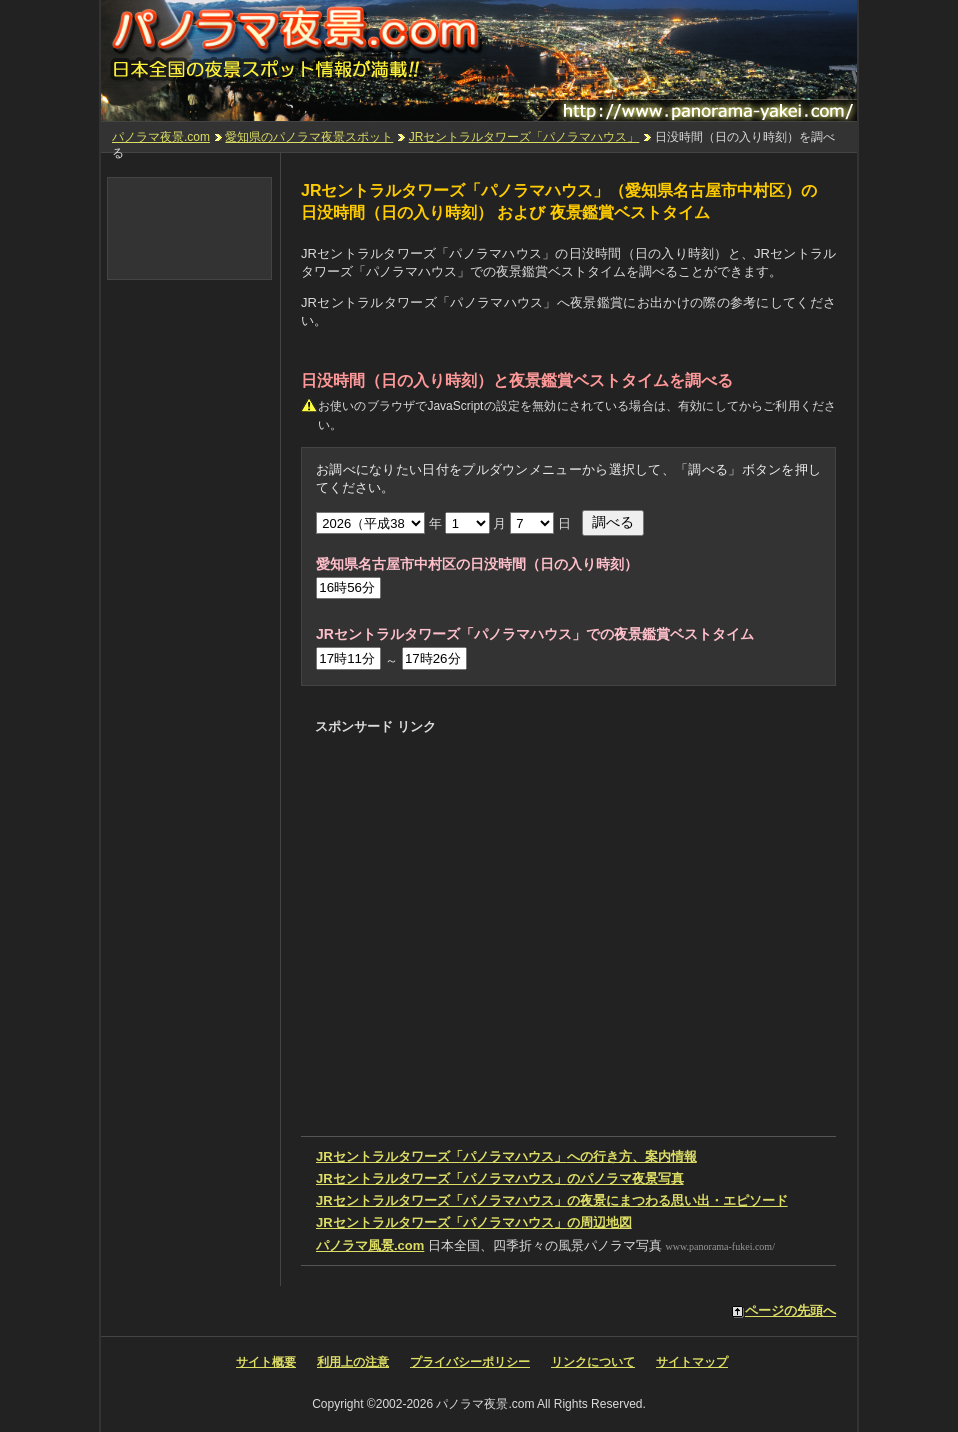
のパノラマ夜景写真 (500, 1178)
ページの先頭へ (790, 1310)
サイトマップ (692, 1362)
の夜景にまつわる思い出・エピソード (552, 1200)
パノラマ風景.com (370, 1245)
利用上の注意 (353, 1362)
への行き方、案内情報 (506, 1156)
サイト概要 (266, 1362)
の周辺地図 (474, 1222)
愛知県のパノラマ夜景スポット (309, 137)
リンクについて (593, 1362)
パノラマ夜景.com (161, 137)
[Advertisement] (547, 780)
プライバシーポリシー (470, 1362)
